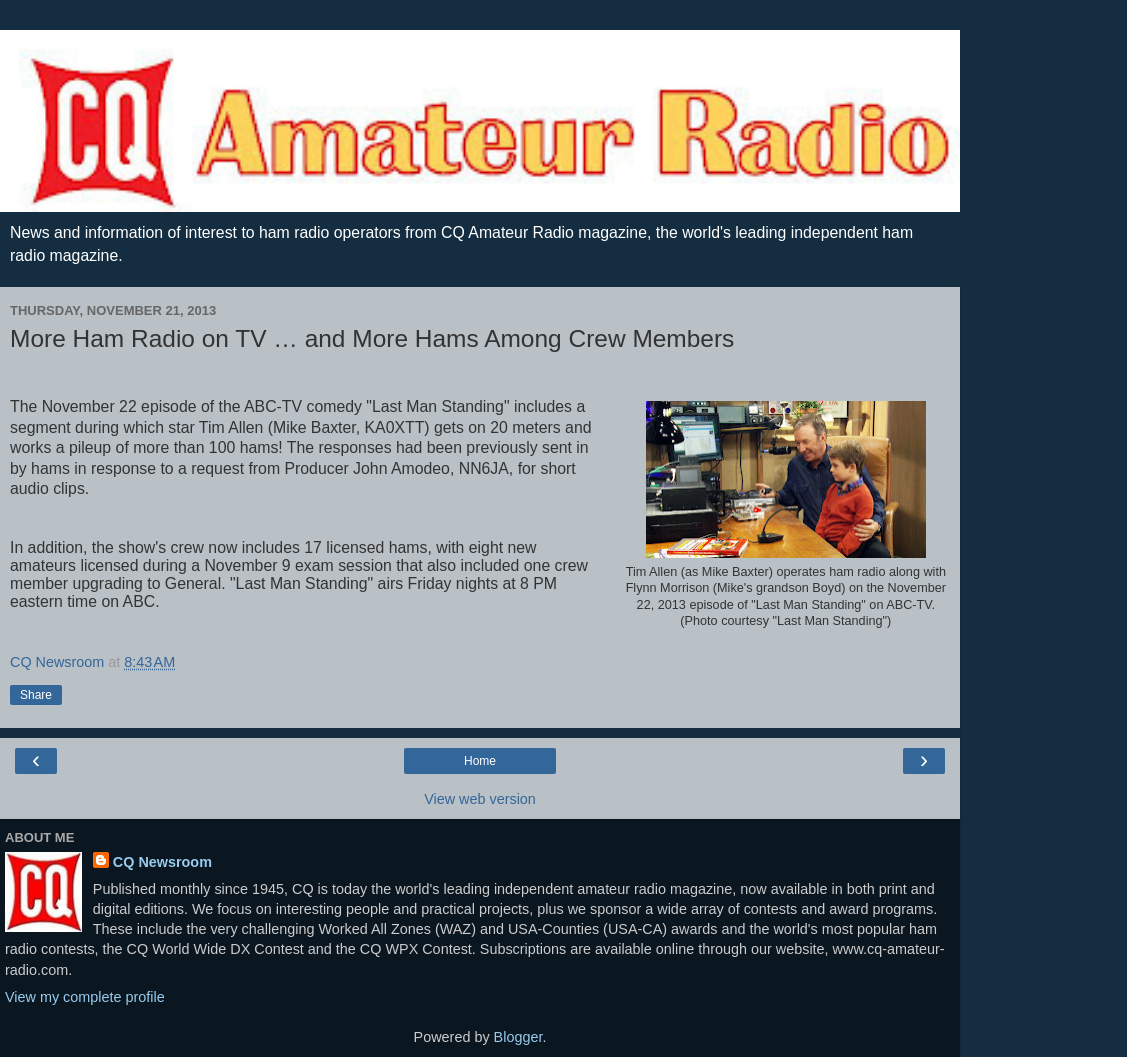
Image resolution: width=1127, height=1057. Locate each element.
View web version (480, 799)
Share (36, 695)
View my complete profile (85, 997)
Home (480, 761)
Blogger (518, 1037)
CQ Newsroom (162, 862)
